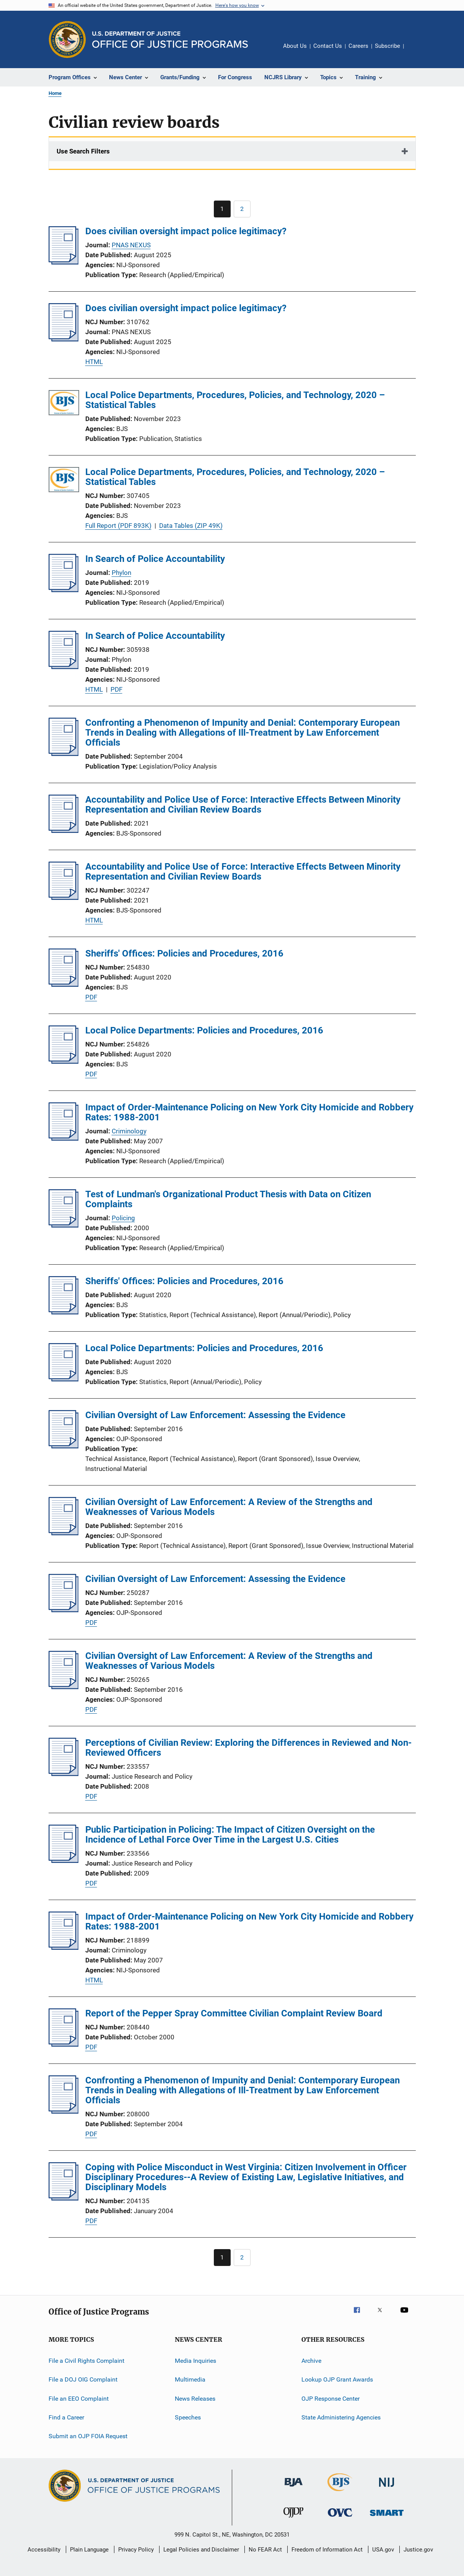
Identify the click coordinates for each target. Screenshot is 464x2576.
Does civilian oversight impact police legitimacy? (186, 231)
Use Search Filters (83, 151)
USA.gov (383, 2549)
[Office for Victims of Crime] (340, 2518)
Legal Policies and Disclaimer (201, 2549)
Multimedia (190, 2379)
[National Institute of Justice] (386, 2488)
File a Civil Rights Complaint (86, 2360)
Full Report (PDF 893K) (118, 525)
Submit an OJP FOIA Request (88, 2436)
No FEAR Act (265, 2549)
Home (55, 93)
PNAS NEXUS (131, 245)
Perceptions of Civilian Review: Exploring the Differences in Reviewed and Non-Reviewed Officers (248, 1747)
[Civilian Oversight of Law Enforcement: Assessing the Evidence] (64, 1446)
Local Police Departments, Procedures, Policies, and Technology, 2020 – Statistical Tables (235, 400)
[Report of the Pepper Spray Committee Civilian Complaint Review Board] (64, 2044)
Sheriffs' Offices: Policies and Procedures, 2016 (184, 953)
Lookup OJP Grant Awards (337, 2379)
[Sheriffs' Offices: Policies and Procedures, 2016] (64, 984)
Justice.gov (418, 2549)
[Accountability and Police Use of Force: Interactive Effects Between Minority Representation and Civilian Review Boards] (64, 830)
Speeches (188, 2417)
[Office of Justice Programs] (67, 39)
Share (416, 51)
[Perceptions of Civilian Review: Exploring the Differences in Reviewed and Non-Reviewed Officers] (64, 1774)
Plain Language (89, 2549)
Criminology (129, 1131)
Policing (123, 1218)
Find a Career (66, 2417)
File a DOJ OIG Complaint (83, 2379)
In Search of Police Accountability (155, 558)
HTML (94, 362)
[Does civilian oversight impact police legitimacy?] (64, 262)
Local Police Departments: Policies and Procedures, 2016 (204, 1030)
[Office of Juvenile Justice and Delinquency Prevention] (293, 2518)
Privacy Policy (136, 2549)
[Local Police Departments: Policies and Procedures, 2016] (64, 1061)
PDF (116, 689)
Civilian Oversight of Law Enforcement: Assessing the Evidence (215, 1415)
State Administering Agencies (341, 2417)
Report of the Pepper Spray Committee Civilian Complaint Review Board (234, 2013)
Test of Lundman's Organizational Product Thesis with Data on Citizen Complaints (228, 1199)
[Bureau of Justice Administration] (294, 2488)
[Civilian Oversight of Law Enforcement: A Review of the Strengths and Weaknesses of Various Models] (64, 1533)
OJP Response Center (330, 2398)
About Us (295, 45)
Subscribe (387, 45)
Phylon (121, 572)
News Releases (195, 2398)
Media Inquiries (195, 2360)
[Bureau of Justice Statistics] (339, 2492)
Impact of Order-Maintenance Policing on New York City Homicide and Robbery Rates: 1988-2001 (249, 1112)
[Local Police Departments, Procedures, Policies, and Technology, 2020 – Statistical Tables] (64, 404)
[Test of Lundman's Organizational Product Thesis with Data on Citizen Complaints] (64, 1225)
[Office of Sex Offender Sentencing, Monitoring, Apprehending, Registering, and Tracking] (387, 2517)
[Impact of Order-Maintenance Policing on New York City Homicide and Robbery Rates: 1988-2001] (64, 1138)
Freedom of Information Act (327, 2549)
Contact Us (327, 45)
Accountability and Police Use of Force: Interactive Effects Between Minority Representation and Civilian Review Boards (243, 804)
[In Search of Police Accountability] (64, 590)
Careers (358, 45)
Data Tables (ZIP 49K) (191, 525)
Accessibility (44, 2549)
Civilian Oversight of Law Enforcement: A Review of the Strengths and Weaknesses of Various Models (229, 1507)
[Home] (170, 39)
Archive (311, 2360)
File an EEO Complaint (79, 2398)
